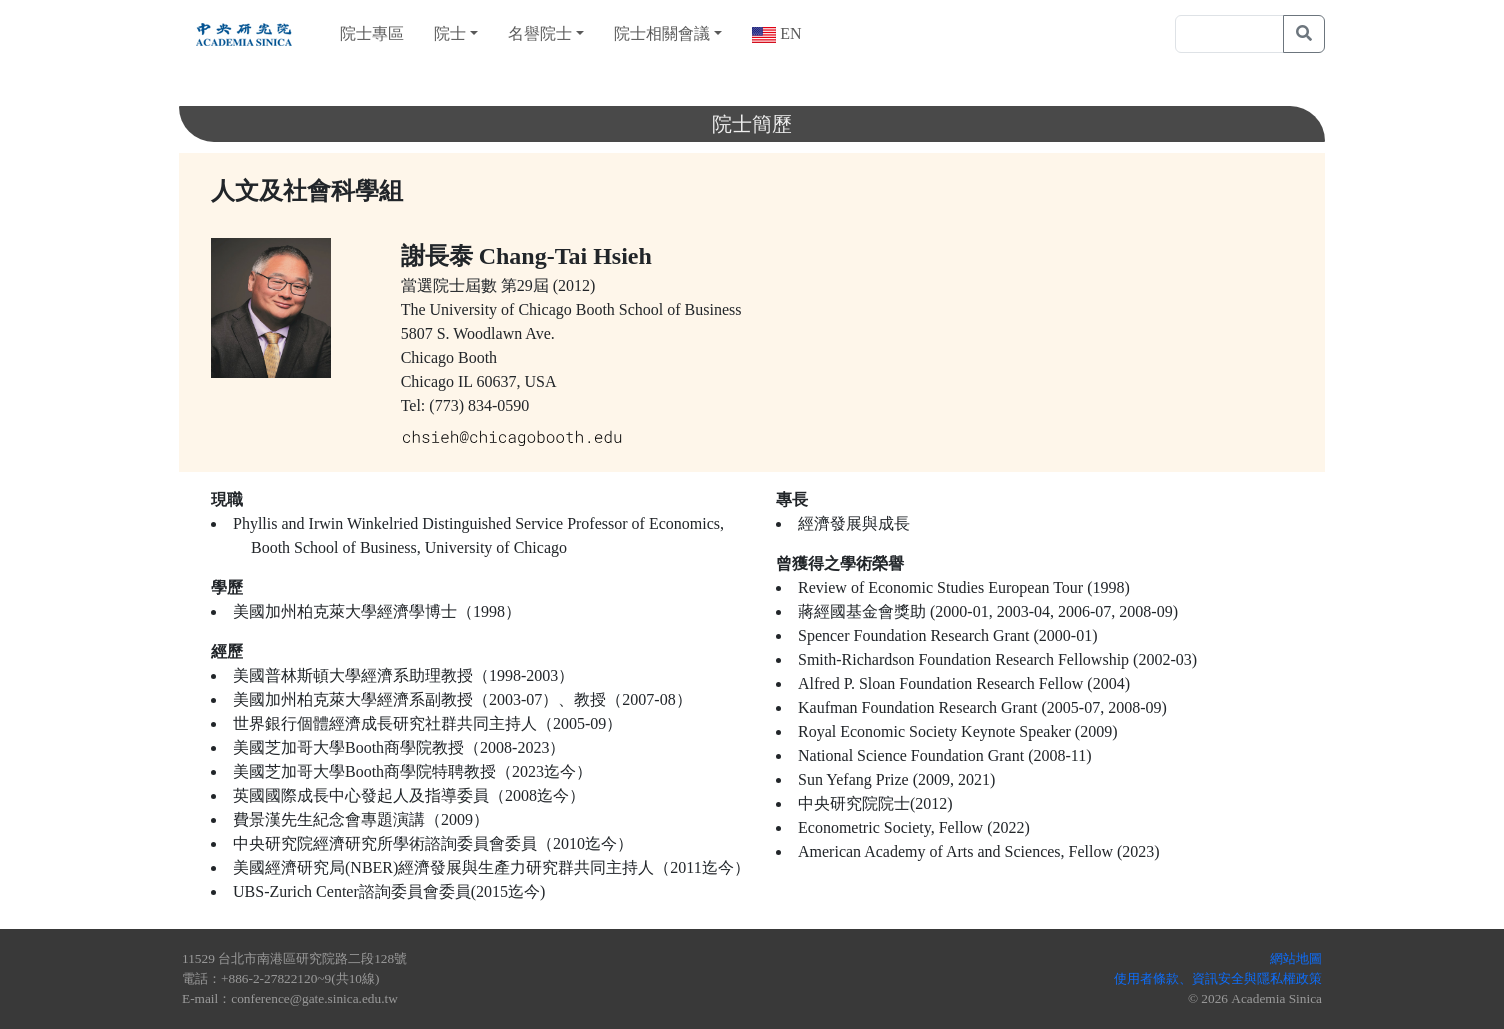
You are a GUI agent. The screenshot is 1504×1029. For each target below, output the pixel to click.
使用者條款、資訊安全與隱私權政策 (1218, 978)
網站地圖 (1296, 958)
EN (788, 33)
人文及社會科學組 (307, 191)
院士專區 (372, 33)
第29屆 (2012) (548, 285)
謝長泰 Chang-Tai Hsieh (526, 256)
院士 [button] (450, 33)
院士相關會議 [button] (662, 33)
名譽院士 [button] (540, 33)
